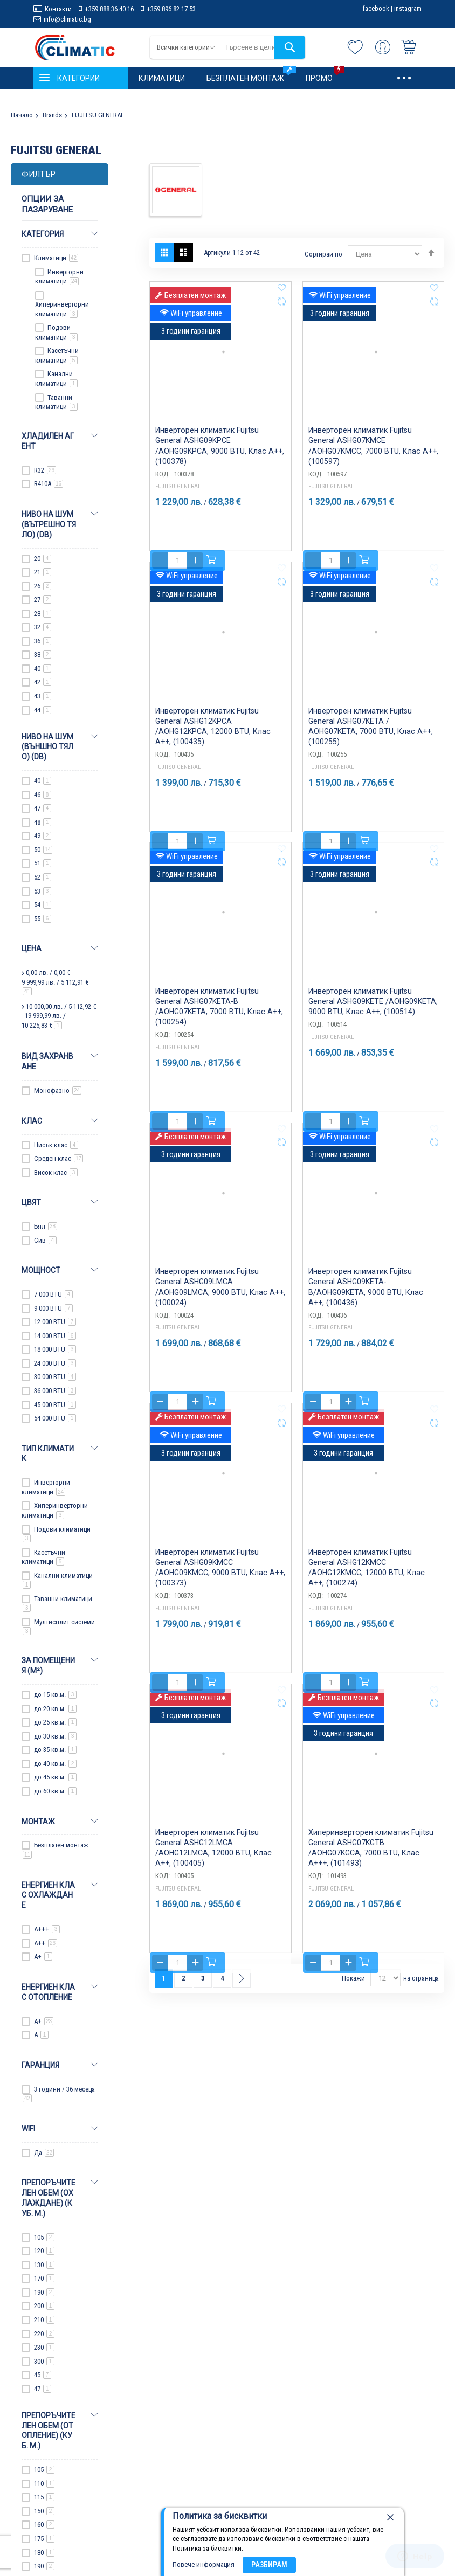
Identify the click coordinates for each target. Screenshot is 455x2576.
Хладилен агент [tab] (48, 441)
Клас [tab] (32, 1121)
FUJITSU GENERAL (178, 518)
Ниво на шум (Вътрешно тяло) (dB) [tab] (49, 524)
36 (42, 641)
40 (42, 668)
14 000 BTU (55, 1336)
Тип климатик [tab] (48, 1453)
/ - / (55, 981)
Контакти (58, 9)
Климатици (56, 258)
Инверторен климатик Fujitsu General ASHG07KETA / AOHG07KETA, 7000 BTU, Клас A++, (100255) (368, 742)
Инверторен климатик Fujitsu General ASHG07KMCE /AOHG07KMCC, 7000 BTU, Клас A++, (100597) (373, 461)
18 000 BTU (55, 1349)
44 (42, 710)
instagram (408, 8)
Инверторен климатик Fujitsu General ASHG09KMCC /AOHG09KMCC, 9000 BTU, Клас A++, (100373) (220, 1583)
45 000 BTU (55, 1405)
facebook (376, 8)
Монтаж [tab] (38, 1821)
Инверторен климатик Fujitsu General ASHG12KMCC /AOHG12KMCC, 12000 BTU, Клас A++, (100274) (368, 1583)
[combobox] (262, 47)
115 (44, 2497)
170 (44, 2278)
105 (44, 2237)
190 (44, 2292)
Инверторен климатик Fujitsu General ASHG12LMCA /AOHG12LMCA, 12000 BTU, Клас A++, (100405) (215, 1863)
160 (44, 2524)
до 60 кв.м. (55, 1791)
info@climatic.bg (67, 19)
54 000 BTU (55, 1418)
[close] (390, 2518)
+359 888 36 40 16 (109, 9)
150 (44, 2511)
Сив (45, 1240)
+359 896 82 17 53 (171, 9)
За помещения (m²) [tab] (48, 1665)
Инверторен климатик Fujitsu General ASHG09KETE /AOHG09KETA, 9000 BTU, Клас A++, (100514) (370, 1022)
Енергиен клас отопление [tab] (48, 1992)
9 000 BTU (53, 1308)
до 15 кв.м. (55, 1695)
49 (42, 836)
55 (42, 919)
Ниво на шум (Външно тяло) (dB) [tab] (47, 746)
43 (42, 696)
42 (42, 682)
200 (44, 2306)
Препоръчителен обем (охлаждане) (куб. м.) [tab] (48, 2198)
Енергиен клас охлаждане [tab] (48, 1895)
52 (42, 877)
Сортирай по (323, 254)
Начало (22, 115)
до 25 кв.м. (55, 1722)
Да (44, 2153)
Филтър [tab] (39, 174)
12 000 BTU (55, 1322)
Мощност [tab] (41, 1270)
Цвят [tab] (31, 1202)
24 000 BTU (55, 1363)
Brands (52, 115)
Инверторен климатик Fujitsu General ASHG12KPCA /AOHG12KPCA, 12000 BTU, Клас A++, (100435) (215, 742)
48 (42, 822)
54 (42, 905)
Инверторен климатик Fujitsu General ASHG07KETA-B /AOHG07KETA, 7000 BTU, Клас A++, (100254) (217, 1022)
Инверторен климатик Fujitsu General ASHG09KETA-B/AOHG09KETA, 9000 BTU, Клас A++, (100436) (368, 1302)
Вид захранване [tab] (47, 1061)
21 (42, 572)
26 (42, 586)
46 (42, 795)
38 (42, 654)
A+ (43, 1956)
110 (44, 2484)
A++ (45, 1943)
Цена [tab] (32, 948)
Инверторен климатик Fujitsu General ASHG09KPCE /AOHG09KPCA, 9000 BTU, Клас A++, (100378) (218, 461)
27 (42, 599)
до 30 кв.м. (55, 1736)
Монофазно (57, 1090)
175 (44, 2539)
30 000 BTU (55, 1377)
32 (42, 627)
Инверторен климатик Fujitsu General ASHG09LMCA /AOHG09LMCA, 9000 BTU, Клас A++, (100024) (219, 1302)
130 (44, 2265)
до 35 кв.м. (55, 1750)
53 (42, 891)
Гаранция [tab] (40, 2065)
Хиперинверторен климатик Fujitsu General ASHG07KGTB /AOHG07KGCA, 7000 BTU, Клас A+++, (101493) (371, 1863)
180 (44, 2553)
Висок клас (56, 1172)
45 (42, 2375)
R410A (48, 484)
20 (42, 559)
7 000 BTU (53, 1294)
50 (43, 850)
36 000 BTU (55, 1391)
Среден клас (58, 1158)
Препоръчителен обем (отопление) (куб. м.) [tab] (48, 2430)
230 (44, 2347)
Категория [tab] (43, 234)
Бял (45, 1226)
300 (44, 2361)
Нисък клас (56, 1145)
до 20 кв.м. (55, 1709)
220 (44, 2334)
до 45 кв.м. (55, 1777)
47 (42, 808)
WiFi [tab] (28, 2128)
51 (42, 863)
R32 (45, 470)
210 (44, 2320)
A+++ (47, 1929)
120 (44, 2251)
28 (42, 614)
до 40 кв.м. (55, 1764)
